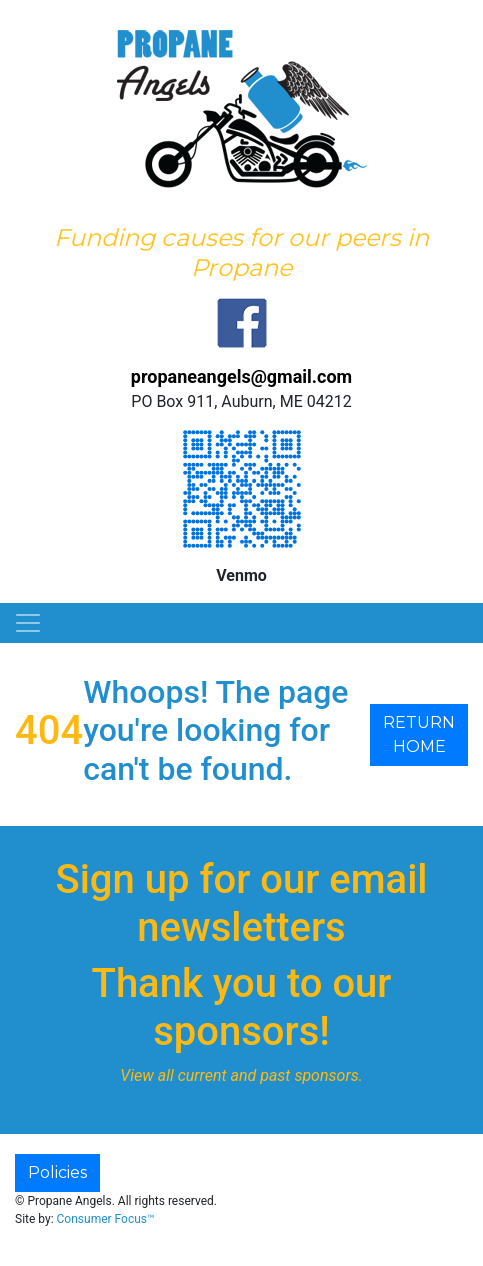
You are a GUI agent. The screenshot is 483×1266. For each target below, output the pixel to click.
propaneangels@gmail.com (241, 376)
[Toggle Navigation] (28, 623)
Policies (57, 1172)
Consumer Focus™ (106, 1219)
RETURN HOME (419, 734)
